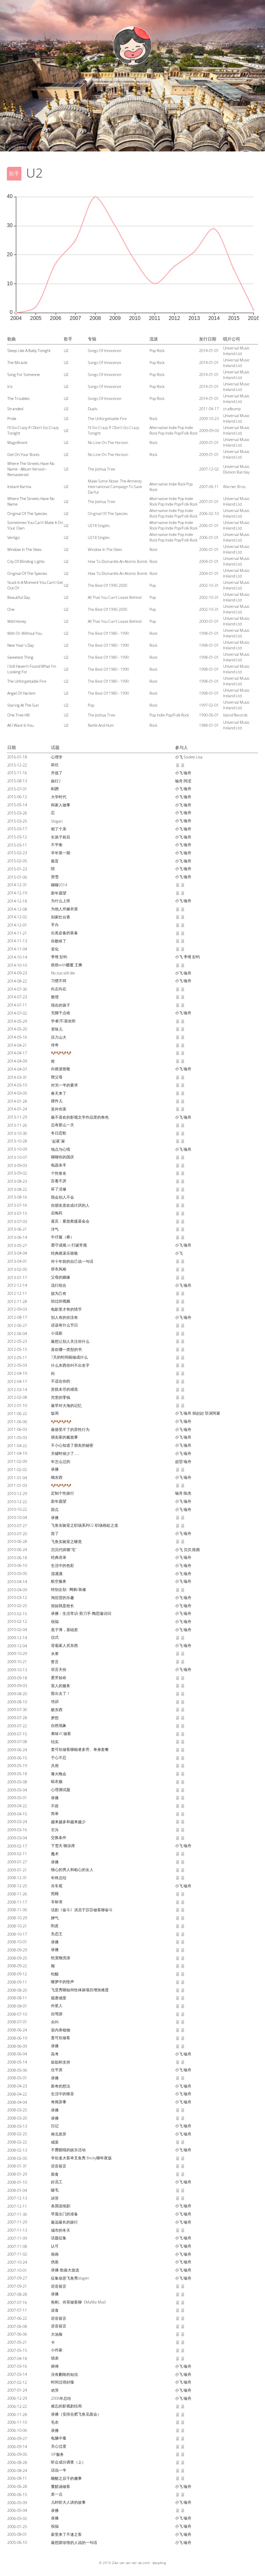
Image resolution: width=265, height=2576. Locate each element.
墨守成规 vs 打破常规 (69, 1245)
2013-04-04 (17, 1253)
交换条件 (58, 1837)
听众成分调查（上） (68, 2462)
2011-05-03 (17, 1437)
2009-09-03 (17, 1685)
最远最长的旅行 (64, 2222)
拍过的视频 (60, 1301)
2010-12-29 (17, 1493)
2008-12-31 (17, 1877)
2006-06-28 (17, 2486)
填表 (55, 2358)
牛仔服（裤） (62, 1237)
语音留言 (58, 2166)
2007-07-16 (17, 2302)
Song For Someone (23, 374)
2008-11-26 (17, 1894)
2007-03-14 (17, 2374)
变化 (55, 949)
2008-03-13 (17, 2126)
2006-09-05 (17, 2454)
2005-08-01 (17, 2534)
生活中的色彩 (62, 1565)
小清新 (57, 1333)
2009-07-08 (17, 1741)
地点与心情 (60, 1149)
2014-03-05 (17, 1093)
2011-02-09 (17, 1461)
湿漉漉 (57, 1573)
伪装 (55, 2262)
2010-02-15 (17, 1614)
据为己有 (58, 1293)
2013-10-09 (17, 1149)
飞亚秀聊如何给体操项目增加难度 (80, 1990)
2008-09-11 (17, 1982)
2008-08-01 (17, 2006)
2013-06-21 (17, 1229)
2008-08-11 (17, 1998)
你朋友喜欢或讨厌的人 (70, 1205)
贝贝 (187, 1549)
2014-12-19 (17, 893)
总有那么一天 (62, 1125)
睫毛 (55, 2190)
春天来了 (58, 1093)
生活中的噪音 (62, 2093)
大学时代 (58, 796)
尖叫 (55, 2022)
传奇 (55, 1045)
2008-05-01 (17, 2078)
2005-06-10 (17, 2542)
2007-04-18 (17, 2358)
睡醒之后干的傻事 (66, 2478)
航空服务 (58, 1581)
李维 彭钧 (59, 956)
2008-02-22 (17, 2142)
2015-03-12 (17, 837)
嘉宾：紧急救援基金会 (70, 1221)
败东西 (57, 1709)
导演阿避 (212, 1413)
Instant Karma (19, 486)
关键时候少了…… (65, 1453)
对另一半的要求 (64, 1085)
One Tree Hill (18, 715)
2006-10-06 (17, 2430)
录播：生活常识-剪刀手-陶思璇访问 (81, 1613)
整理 (55, 997)
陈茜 (196, 1549)
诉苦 (55, 2198)
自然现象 (58, 1725)
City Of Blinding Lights (26, 561)
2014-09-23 (17, 973)
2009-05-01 (17, 1797)
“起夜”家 (58, 1141)
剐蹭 (55, 788)
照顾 (55, 1893)
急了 (55, 1533)
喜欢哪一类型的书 (66, 1349)
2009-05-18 (17, 1774)
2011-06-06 (17, 1421)
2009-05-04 (17, 1790)
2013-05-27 (17, 1245)
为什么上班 (60, 900)
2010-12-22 (17, 1501)
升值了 (57, 773)
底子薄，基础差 (64, 1629)
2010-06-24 (17, 1549)
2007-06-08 (17, 2326)
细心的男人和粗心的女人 (72, 1869)
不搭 (55, 1806)
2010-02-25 (17, 1605)
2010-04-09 (17, 1590)
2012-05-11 (17, 1357)
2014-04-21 (17, 1045)
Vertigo (13, 537)
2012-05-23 (17, 1341)
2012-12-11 (17, 1293)
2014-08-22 (17, 981)
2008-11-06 (17, 1910)
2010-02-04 (17, 1629)
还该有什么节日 (64, 1325)
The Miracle (17, 362)
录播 (55, 1469)
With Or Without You (24, 633)
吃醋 (55, 1974)
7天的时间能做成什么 (69, 1357)
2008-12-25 (17, 1886)
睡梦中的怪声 (62, 1981)
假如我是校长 (62, 1605)
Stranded (15, 409)
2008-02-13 (17, 2150)
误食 (55, 2310)
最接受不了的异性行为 (70, 1429)
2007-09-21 (17, 2286)
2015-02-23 (17, 853)
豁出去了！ (60, 1693)
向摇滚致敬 (60, 1069)
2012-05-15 (17, 1349)
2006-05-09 (17, 2502)
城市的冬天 (60, 2230)
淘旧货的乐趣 (62, 1597)
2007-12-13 (17, 2198)
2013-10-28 (17, 1141)
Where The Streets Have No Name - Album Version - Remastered (30, 469)
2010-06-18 (17, 1557)
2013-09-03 (17, 1165)
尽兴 (55, 1830)
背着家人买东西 (64, 1645)
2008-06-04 (17, 2054)
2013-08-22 (17, 1189)
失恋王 (57, 1933)
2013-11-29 (17, 1117)
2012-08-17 (17, 1317)
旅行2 (56, 781)
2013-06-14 (17, 1237)
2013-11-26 (17, 1125)
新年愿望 (58, 893)
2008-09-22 (17, 1966)
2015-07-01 (17, 789)
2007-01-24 (17, 2390)
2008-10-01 (17, 1942)
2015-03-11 (17, 845)
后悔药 (57, 1213)
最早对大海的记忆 (66, 1405)
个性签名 (58, 1173)
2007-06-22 (17, 2318)
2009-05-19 (17, 1765)
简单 (55, 1813)
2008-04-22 (17, 2094)
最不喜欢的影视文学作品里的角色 (80, 1117)
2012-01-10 (17, 1405)
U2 (66, 350)
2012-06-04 (17, 1333)
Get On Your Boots (23, 454)
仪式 (55, 1637)
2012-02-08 (17, 1397)
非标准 (57, 1901)
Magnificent (17, 442)
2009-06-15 (17, 1758)
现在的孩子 (60, 1005)
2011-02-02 (17, 1469)
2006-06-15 (17, 2494)
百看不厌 (58, 1181)
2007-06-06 (17, 2334)
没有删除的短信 (64, 2374)
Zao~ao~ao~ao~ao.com (131, 2562)
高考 (55, 2054)
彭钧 (196, 956)
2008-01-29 (17, 2174)
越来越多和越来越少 (68, 1821)
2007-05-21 (17, 2342)
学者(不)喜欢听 (63, 1021)
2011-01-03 (17, 1485)
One (11, 609)
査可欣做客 (60, 2037)
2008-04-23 (17, 2086)
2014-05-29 (17, 1021)
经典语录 (58, 1557)
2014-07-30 (17, 989)
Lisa (199, 757)
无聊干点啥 (60, 1013)
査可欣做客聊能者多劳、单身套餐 (80, 1749)
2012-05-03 (17, 1365)
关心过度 (58, 2446)
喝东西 (57, 1477)
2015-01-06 (17, 877)
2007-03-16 (17, 2366)
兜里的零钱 (60, 1397)
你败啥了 (58, 941)
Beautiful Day (18, 597)
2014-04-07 (17, 1069)
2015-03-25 (17, 821)
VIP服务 (57, 2454)
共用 (55, 1765)
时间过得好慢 (62, 2382)
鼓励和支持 (60, 2062)
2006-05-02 (17, 2518)
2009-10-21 (17, 1661)
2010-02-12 (17, 1621)
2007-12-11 (17, 2206)
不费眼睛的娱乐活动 (68, 2150)
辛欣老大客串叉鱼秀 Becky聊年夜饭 (81, 2158)
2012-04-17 (17, 1381)
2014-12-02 (17, 917)
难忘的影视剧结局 (66, 2406)
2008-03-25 (17, 2110)
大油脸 (57, 2334)
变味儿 (57, 1029)
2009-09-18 (17, 1678)
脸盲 (55, 861)
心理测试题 (60, 1789)
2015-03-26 (17, 813)
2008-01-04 (17, 2190)
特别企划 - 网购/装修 (68, 1589)
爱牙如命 (58, 1677)
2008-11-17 (17, 1902)
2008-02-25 (17, 2134)
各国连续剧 (60, 2206)
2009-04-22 (17, 1806)
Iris (9, 386)
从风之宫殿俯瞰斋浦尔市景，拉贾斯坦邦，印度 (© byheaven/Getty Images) (46, 147)
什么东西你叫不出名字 (70, 1365)
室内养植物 (60, 2030)
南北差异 (58, 2134)
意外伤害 (58, 1109)
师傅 (55, 2366)
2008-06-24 (17, 2030)
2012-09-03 (17, 1309)
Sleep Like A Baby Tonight (29, 350)
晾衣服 (57, 1781)
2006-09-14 (17, 2446)
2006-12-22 (17, 2406)
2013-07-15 (17, 1213)
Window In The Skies (24, 549)
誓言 (55, 1661)
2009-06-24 (17, 1750)
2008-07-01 (17, 2022)
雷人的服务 (60, 1685)
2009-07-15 (17, 1734)
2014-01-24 (17, 1109)
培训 (55, 1701)
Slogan (57, 821)
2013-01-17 (17, 1277)
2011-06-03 (17, 1429)
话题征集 (58, 2238)
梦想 (55, 1717)
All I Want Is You (20, 725)
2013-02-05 (17, 1269)
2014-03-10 (17, 1085)
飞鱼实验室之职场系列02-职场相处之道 (84, 1525)
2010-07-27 (17, 1525)
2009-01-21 (17, 1870)
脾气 (55, 1918)
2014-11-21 (17, 933)
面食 (55, 2174)
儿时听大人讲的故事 (68, 2502)
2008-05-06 (17, 2070)
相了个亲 (58, 829)
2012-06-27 (17, 1325)
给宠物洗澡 (60, 1957)
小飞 (179, 757)
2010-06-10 (17, 1565)
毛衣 (55, 2422)
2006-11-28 (17, 2414)
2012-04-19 (17, 1373)
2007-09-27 (17, 2278)
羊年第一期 (60, 853)
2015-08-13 (17, 781)
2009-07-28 (17, 1717)
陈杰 (187, 1493)
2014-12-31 (17, 885)
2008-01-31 (17, 2166)
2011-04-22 (17, 1445)
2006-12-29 (17, 2398)
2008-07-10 (17, 2014)
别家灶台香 (60, 917)
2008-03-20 (17, 2118)
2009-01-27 (17, 1862)
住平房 (57, 2070)
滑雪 (55, 876)
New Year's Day (20, 645)
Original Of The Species (27, 513)
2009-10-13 (17, 1670)
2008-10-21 (17, 1926)
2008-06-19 (17, 2038)
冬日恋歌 (58, 1133)
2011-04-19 (17, 1453)
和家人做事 (60, 805)
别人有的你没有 (64, 1317)
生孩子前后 (60, 837)
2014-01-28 (17, 1101)
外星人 (57, 2005)
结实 (55, 1741)
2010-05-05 (17, 1573)
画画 (55, 2254)
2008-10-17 (17, 1934)
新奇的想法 (60, 2086)
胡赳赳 (198, 1413)
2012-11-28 (17, 1301)
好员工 (57, 2182)
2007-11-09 (17, 2238)
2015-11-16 (17, 773)
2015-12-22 (17, 765)
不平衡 (57, 844)
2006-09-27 (17, 2438)
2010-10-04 (17, 1517)
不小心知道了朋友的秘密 (72, 1445)
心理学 (57, 757)
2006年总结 (61, 2398)
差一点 (57, 2494)
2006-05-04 (17, 2510)
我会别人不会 (62, 1197)
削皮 (55, 1925)
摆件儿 (57, 1101)
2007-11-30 (17, 2214)
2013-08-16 (17, 1197)
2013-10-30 (17, 1133)
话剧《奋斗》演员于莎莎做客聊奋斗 (82, 1910)
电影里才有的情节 (66, 1309)
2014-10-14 (17, 957)
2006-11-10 (17, 2422)
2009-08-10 (17, 1702)
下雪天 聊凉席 (63, 1845)
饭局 (55, 1413)
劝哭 (55, 2390)
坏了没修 (58, 1189)
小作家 (57, 2350)
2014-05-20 (17, 1029)
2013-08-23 (17, 1181)
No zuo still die (63, 973)
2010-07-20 (17, 1534)
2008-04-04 (17, 2102)
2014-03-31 (17, 1077)
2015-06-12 (17, 796)
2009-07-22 (17, 1726)
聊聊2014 (59, 885)
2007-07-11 (17, 2310)
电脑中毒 (58, 2438)
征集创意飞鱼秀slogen (70, 2278)
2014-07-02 (17, 1013)
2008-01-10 (17, 2182)
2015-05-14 (17, 805)
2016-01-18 (17, 757)
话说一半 (58, 2470)
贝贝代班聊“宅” (64, 1549)
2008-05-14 (17, 2062)
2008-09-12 (17, 1974)
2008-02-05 (17, 2158)
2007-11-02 (17, 2254)
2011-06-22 (17, 1413)
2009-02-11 (17, 1853)
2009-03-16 (17, 1830)
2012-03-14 (17, 1389)
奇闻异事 (58, 2102)
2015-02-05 (17, 861)
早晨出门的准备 (64, 2214)
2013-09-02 (17, 1173)
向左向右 (58, 989)
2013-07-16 (17, 1205)
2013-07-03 (17, 1221)
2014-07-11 (17, 1005)
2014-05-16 (17, 1037)
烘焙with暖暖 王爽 (66, 965)
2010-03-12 (17, 1597)
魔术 (55, 1853)
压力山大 (58, 1037)
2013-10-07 (17, 1157)
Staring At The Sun (23, 705)
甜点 (55, 1509)
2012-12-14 (17, 1285)
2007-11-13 (17, 2230)
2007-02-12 (17, 2382)
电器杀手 (58, 1165)
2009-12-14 (17, 1637)
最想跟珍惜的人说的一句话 (74, 2542)
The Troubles (18, 398)
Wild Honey (16, 621)
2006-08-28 (17, 2462)
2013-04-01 (17, 1261)
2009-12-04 (17, 1646)
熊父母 (57, 1077)
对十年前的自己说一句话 (72, 1261)
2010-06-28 (17, 1541)
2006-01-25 (17, 2526)
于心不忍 (58, 1757)
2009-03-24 (17, 1821)
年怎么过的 (60, 1461)
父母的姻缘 (60, 1277)
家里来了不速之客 (66, 2534)
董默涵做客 (60, 2486)
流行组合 (58, 1285)
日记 (55, 2126)
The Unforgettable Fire (26, 681)
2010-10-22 (17, 1509)
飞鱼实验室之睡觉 (66, 1541)
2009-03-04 (17, 1838)
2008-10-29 (17, 1918)
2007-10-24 (17, 2262)
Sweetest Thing (20, 657)
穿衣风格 (58, 1269)
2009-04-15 (17, 1814)
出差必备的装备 (64, 933)
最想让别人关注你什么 (70, 1341)
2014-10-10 (17, 965)
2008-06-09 (17, 2046)
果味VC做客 (61, 1733)
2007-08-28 (17, 2294)
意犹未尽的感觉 (64, 1389)
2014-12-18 (17, 901)
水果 (55, 1653)
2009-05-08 (17, 1782)
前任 (55, 764)
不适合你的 (60, 1381)
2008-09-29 (17, 1950)
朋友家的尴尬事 (64, 1437)
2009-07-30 (17, 1709)
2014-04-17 (17, 1053)
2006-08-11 (17, 2478)
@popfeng (159, 2563)
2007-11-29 (17, 2222)
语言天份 (58, 1669)
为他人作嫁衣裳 (64, 909)
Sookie (189, 757)
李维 (187, 956)
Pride (11, 418)
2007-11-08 (17, 2246)
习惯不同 (58, 980)
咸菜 (55, 2142)
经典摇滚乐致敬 (64, 1253)
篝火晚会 (58, 1774)
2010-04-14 (17, 1581)
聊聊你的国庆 (62, 1157)
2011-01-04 (17, 1477)
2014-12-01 (17, 925)
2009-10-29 (17, 1653)
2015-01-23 (17, 869)
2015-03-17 (17, 829)
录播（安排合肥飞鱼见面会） (76, 2414)
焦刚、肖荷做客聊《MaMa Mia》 (79, 2302)
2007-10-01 (17, 2270)
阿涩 (187, 781)
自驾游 (57, 2013)
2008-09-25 (17, 1958)
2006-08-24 (17, 2470)
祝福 (55, 1621)
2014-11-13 (17, 941)
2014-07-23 (17, 997)
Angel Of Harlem (21, 693)
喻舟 (187, 773)
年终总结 (58, 1877)
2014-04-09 (17, 1061)
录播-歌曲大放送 (65, 2270)
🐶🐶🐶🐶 (61, 1053)
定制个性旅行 (62, 1493)
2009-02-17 (17, 1846)
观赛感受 (58, 1998)
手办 (55, 924)
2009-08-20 (17, 1694)
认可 (55, 2246)
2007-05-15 (17, 2350)
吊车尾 (57, 1886)
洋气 (55, 1229)
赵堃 (179, 1461)
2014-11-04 (17, 949)
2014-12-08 (17, 909)
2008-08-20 (17, 1990)
